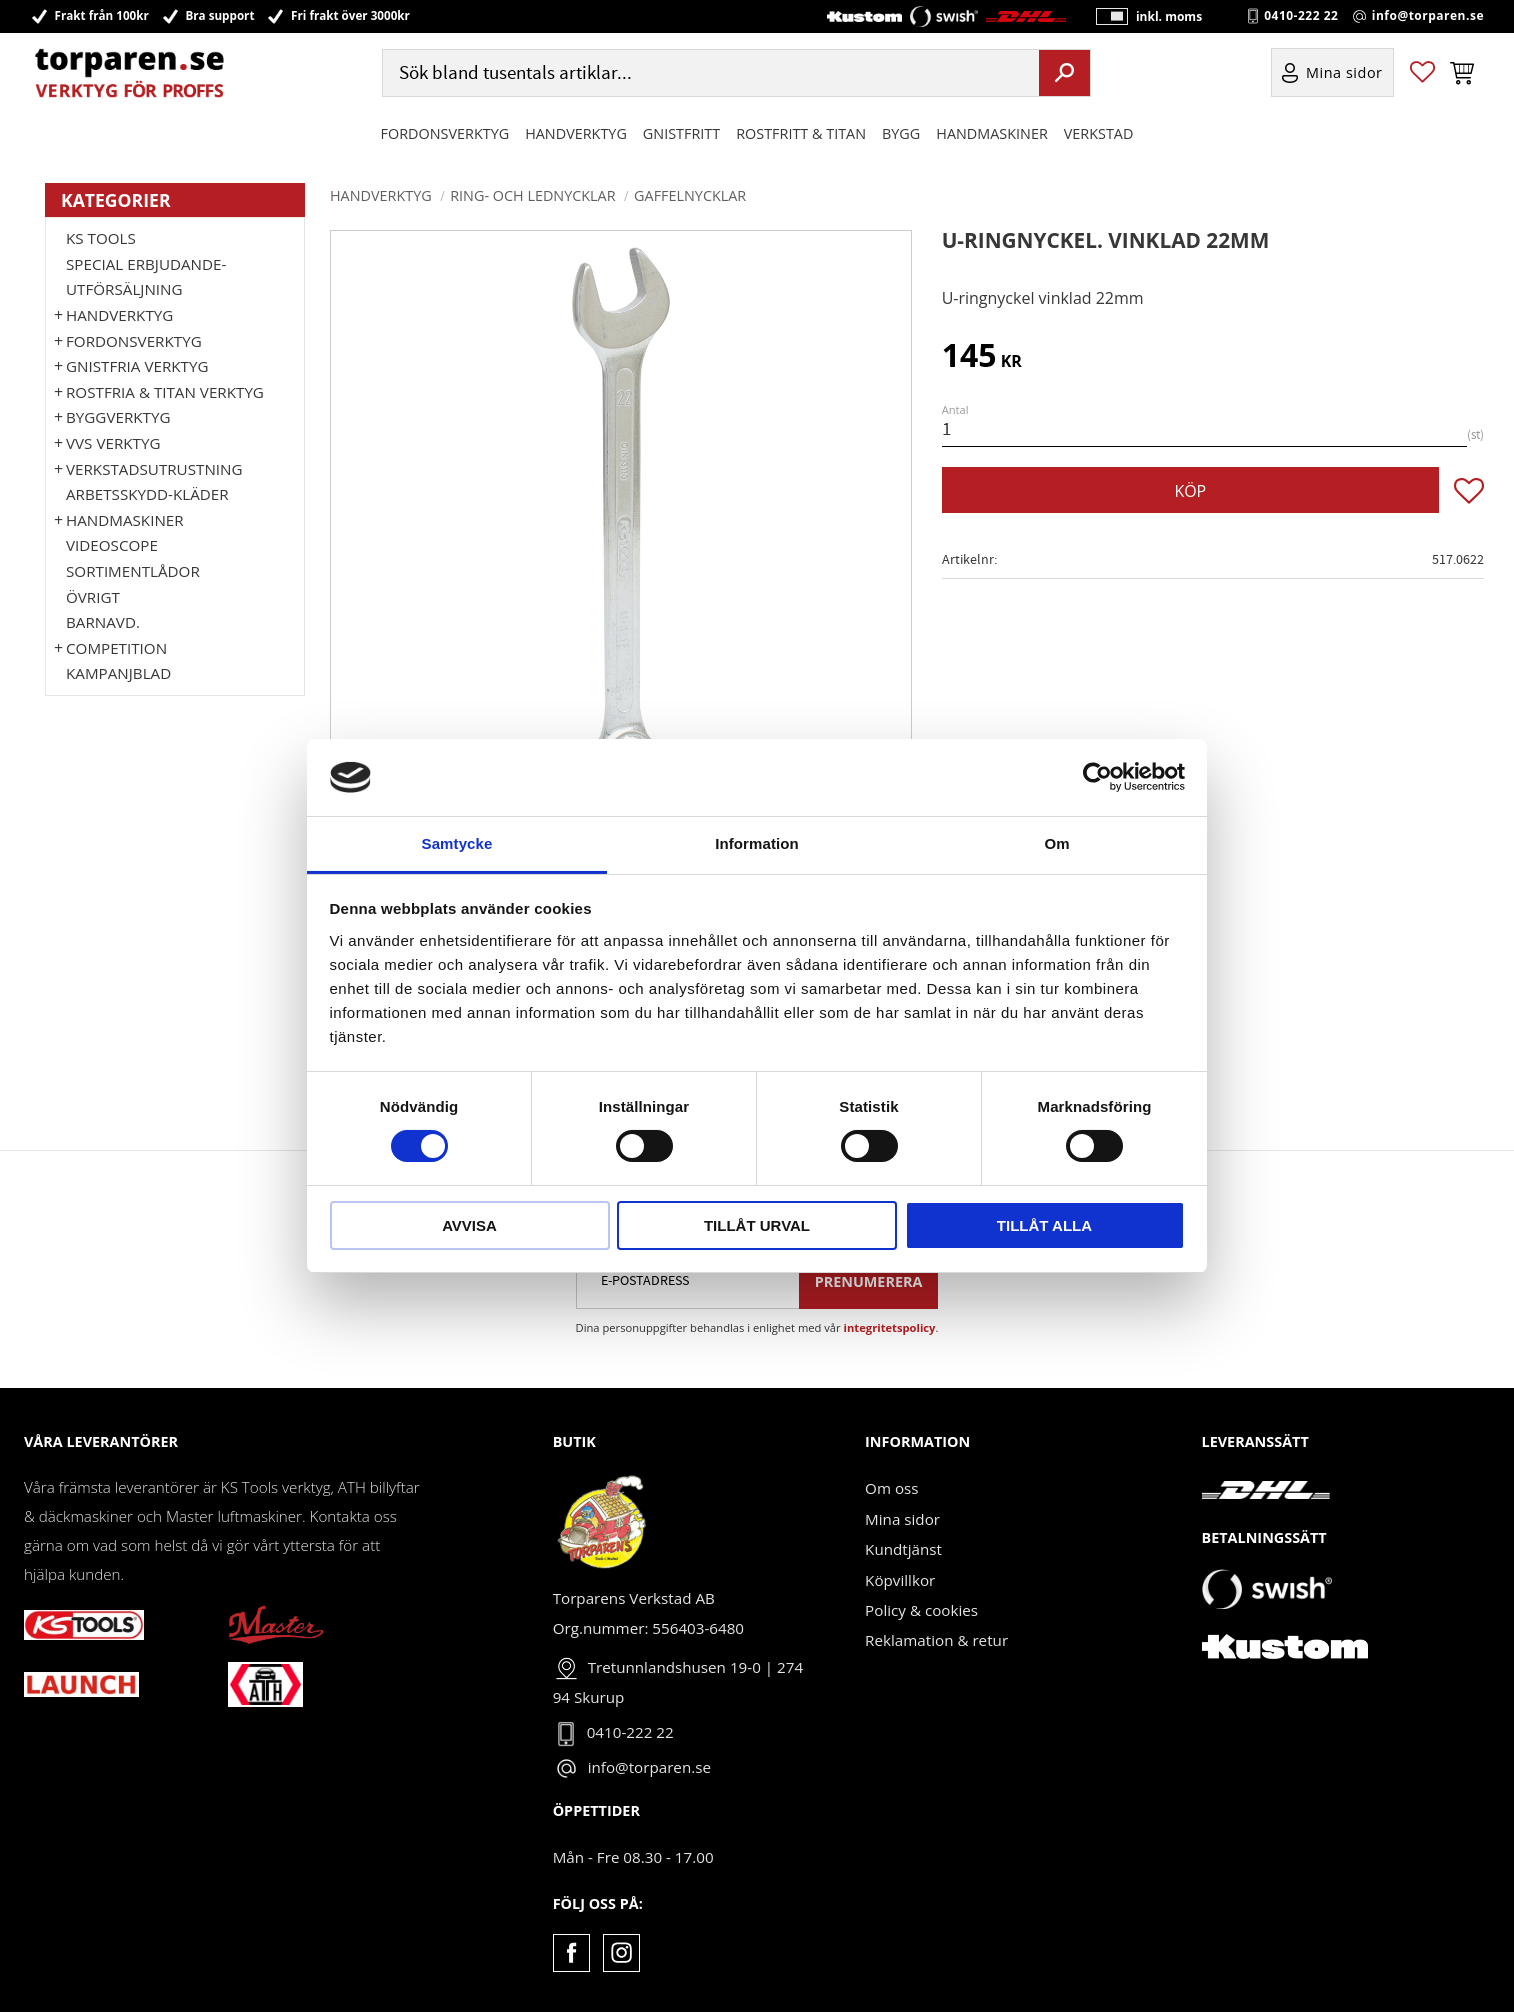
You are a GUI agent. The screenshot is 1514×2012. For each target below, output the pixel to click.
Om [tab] (1056, 843)
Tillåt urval (757, 1225)
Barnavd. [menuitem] (103, 622)
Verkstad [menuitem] (1099, 133)
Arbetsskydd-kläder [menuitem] (147, 494)
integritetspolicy (890, 1327)
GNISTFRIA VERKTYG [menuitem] (137, 366)
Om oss (891, 1488)
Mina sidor (902, 1519)
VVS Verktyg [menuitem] (113, 443)
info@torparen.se (1428, 16)
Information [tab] (757, 843)
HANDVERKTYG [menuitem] (576, 133)
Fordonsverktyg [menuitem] (445, 133)
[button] (1422, 73)
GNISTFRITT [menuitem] (681, 133)
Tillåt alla (1044, 1225)
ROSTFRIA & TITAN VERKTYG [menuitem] (165, 392)
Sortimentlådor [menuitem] (133, 571)
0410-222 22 (1301, 16)
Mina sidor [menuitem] (1344, 73)
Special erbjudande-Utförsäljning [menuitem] (146, 277)
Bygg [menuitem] (901, 133)
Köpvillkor (900, 1580)
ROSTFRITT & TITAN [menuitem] (801, 133)
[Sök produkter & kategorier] (708, 73)
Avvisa (469, 1225)
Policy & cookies (921, 1610)
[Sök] (1064, 73)
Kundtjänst (903, 1549)
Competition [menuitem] (116, 648)
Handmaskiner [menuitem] (991, 133)
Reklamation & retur (936, 1640)
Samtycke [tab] (457, 843)
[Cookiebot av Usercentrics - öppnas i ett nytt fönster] (1097, 777)
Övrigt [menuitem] (93, 597)
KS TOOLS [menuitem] (101, 238)
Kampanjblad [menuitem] (118, 673)
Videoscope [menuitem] (112, 545)
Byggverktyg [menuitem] (118, 417)
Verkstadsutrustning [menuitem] (154, 469)
